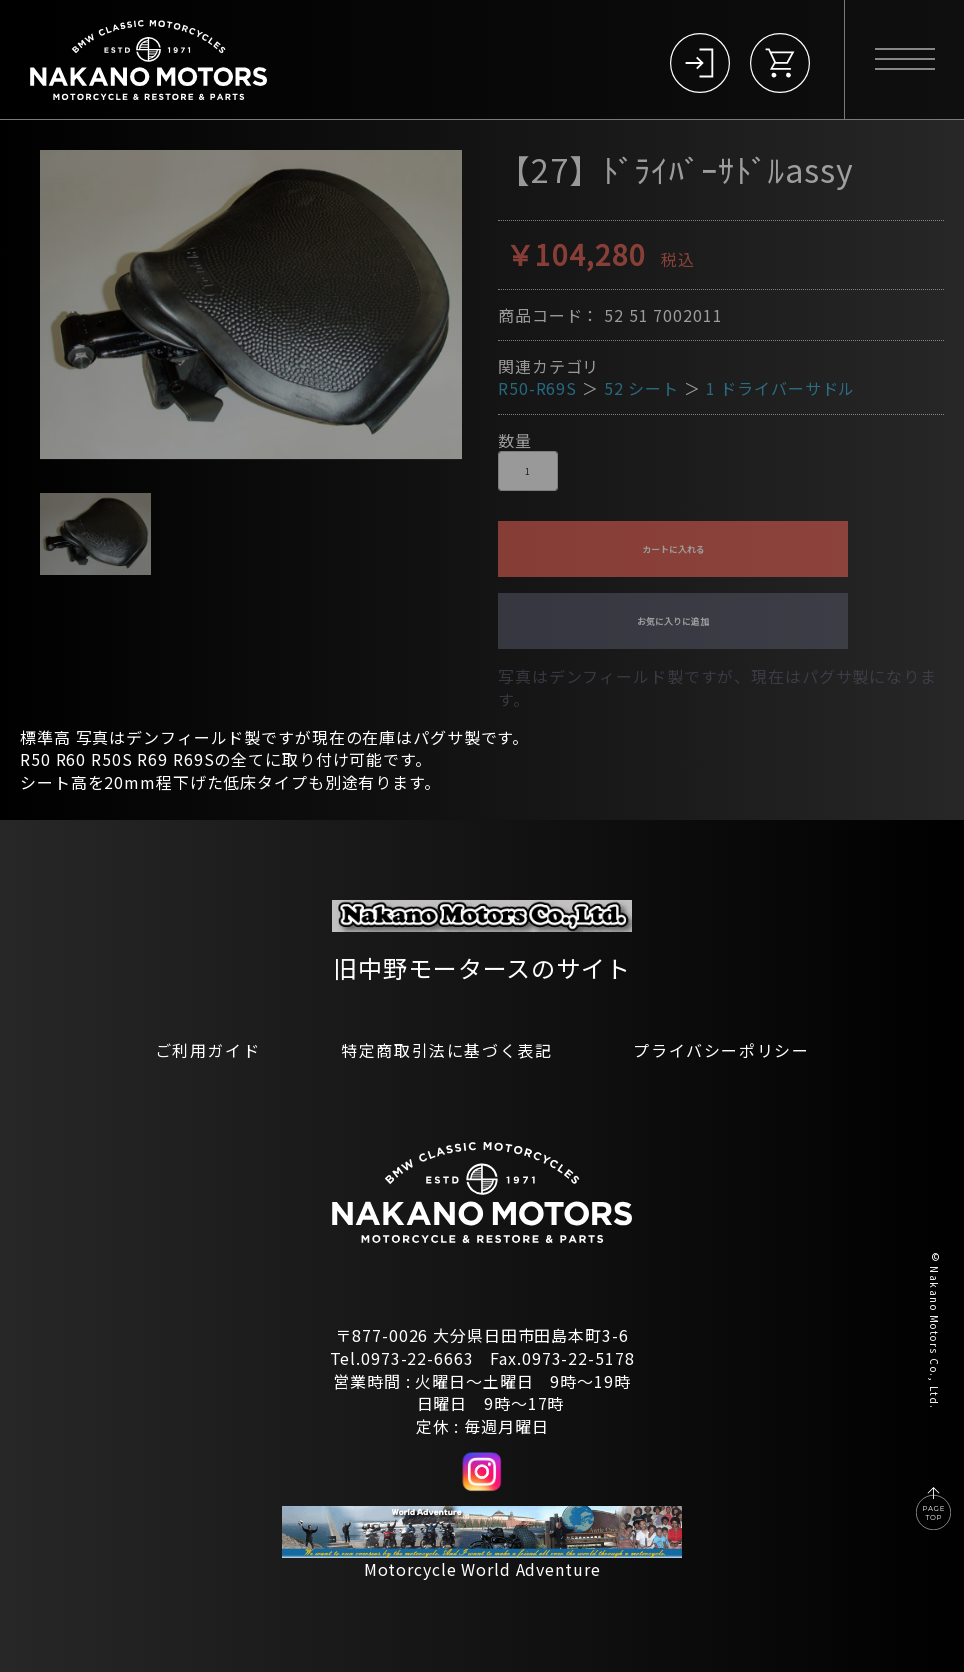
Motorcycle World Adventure (482, 1569)
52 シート (641, 388)
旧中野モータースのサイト (482, 967)
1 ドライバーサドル (781, 388)
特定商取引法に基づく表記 (446, 1050)
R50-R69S (537, 388)
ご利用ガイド (208, 1050)
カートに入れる (673, 549)
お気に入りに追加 (673, 621)
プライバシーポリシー (721, 1050)
